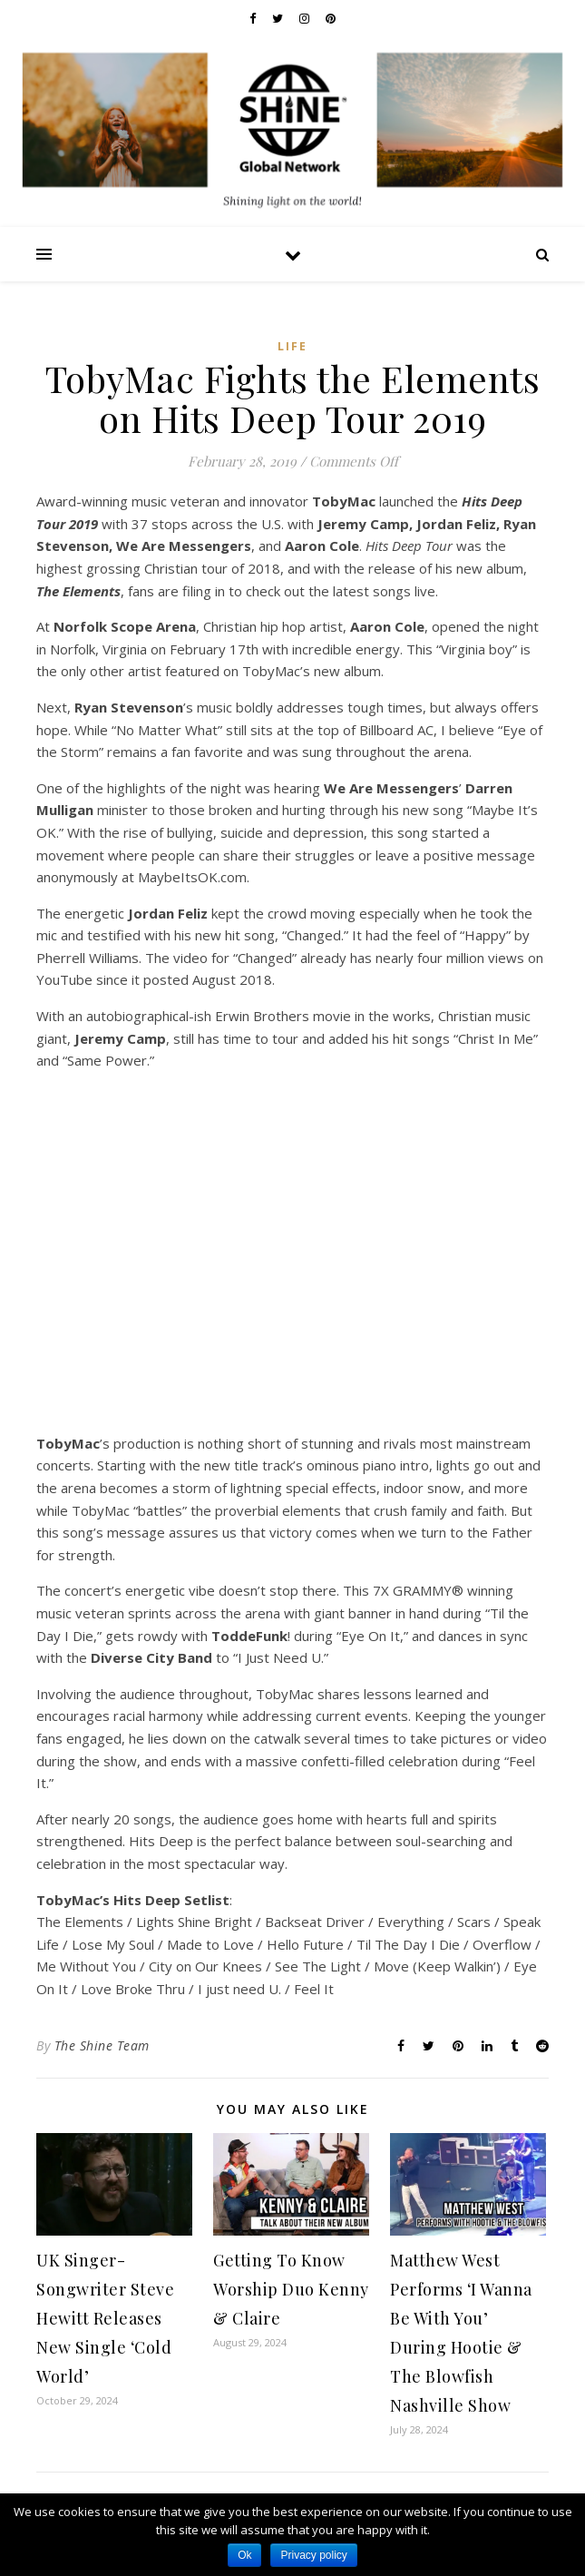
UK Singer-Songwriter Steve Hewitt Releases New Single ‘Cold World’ (105, 2318)
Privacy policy (313, 2555)
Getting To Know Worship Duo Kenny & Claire (291, 2289)
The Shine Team (102, 2045)
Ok (244, 2555)
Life (292, 346)
